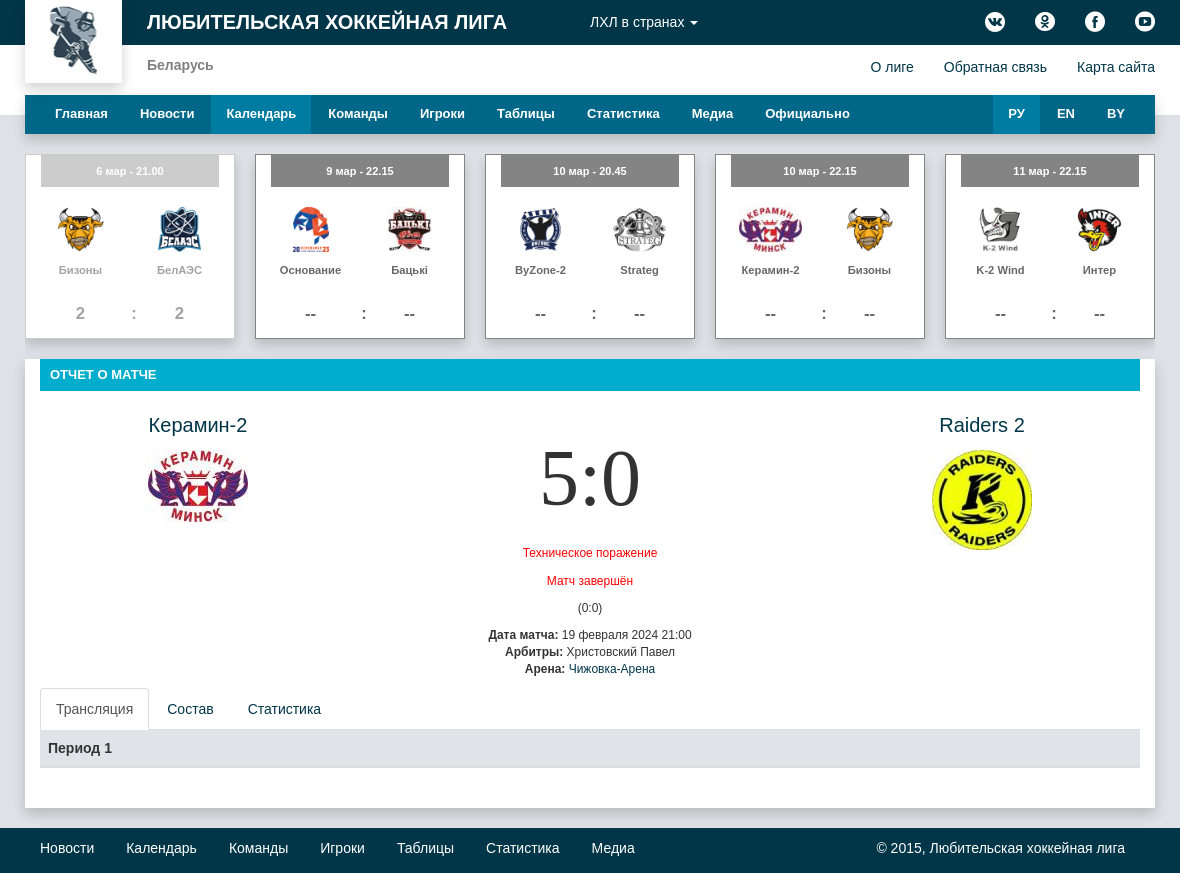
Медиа (713, 113)
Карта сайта (1116, 67)
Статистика (623, 113)
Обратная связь (995, 67)
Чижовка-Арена (612, 669)
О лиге (891, 67)
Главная (81, 113)
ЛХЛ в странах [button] (644, 22)
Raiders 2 (982, 425)
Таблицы (526, 113)
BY (1116, 113)
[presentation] (95, 709)
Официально (807, 113)
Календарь (261, 113)
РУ (1016, 113)
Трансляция (94, 709)
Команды (358, 113)
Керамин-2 (198, 425)
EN (1066, 113)
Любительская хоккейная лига (327, 22)
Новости (167, 113)
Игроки (442, 113)
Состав (190, 709)
